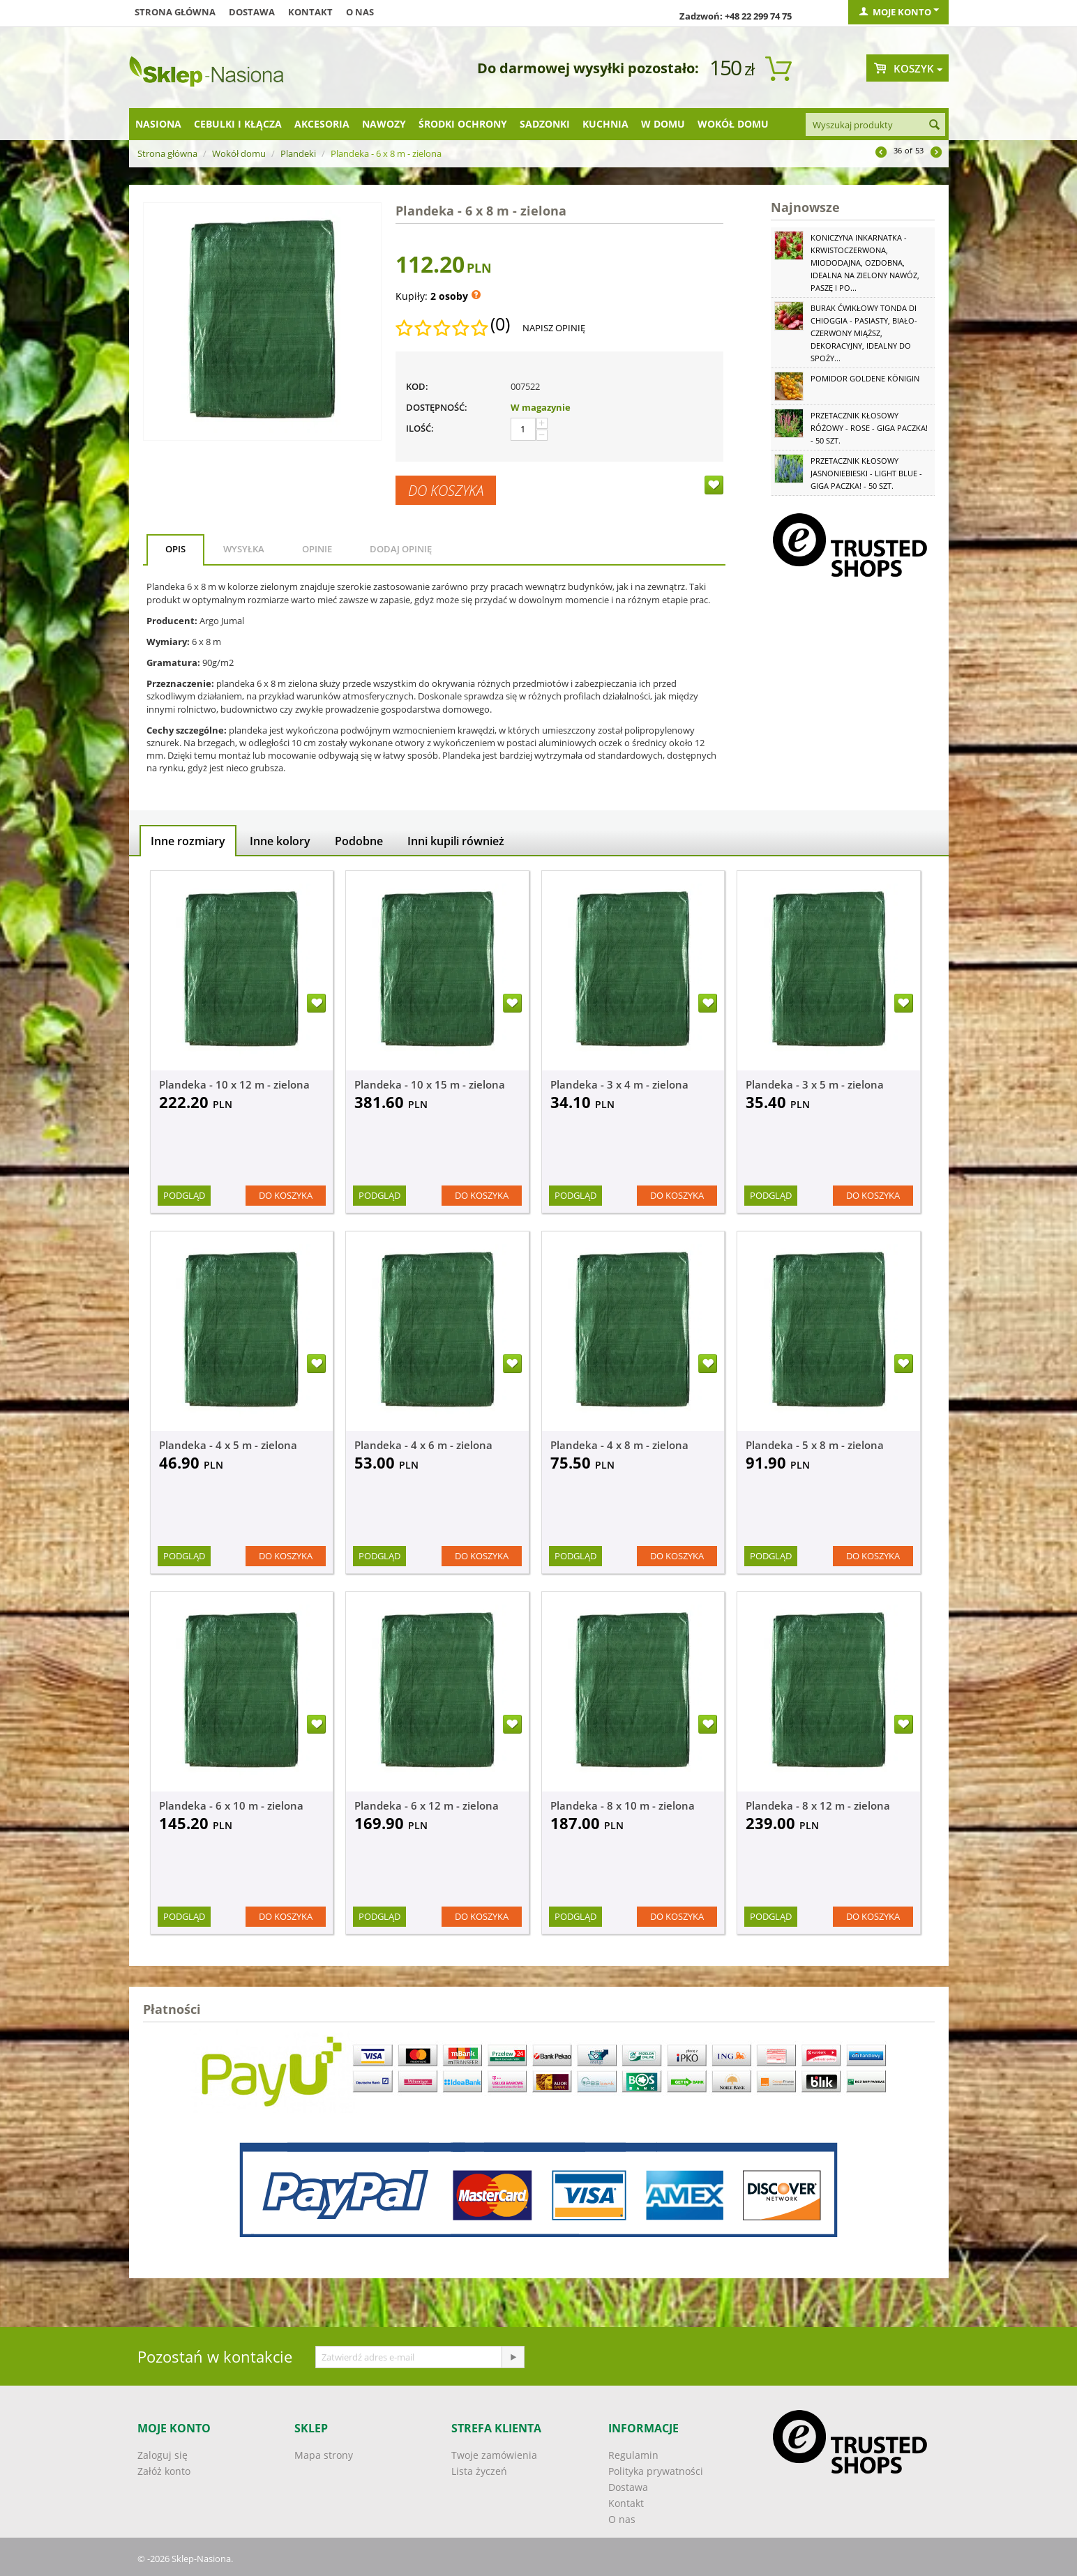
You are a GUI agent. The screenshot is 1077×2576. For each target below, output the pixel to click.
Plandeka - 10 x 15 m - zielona (429, 1084)
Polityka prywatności (655, 2471)
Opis (175, 549)
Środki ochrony (463, 123)
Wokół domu (733, 123)
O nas (360, 12)
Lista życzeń (479, 2471)
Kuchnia (605, 123)
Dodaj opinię (401, 549)
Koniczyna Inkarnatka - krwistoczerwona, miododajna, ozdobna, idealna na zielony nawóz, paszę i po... (865, 262)
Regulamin (633, 2455)
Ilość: (420, 428)
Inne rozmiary (188, 841)
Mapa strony (323, 2455)
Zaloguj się (162, 2455)
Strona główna (175, 12)
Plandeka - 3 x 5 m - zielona (815, 1084)
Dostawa (252, 12)
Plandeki (298, 153)
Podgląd (184, 1195)
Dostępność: (436, 407)
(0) (500, 324)
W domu (663, 123)
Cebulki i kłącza (238, 123)
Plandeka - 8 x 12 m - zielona (818, 1805)
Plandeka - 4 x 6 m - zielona (423, 1445)
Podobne (359, 841)
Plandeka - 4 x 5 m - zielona (228, 1445)
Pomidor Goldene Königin (865, 378)
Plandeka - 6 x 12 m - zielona (426, 1805)
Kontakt (310, 12)
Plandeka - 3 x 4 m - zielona (619, 1084)
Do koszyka (445, 490)
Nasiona (158, 123)
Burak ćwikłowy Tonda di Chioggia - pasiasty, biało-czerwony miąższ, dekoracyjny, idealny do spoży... (864, 333)
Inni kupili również (455, 841)
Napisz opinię (553, 327)
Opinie (317, 549)
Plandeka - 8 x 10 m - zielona (622, 1805)
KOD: (417, 386)
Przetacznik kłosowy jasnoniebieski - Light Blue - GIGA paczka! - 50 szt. (866, 473)
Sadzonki (545, 123)
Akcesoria (321, 123)
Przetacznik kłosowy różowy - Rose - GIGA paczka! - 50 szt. (869, 428)
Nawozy (384, 123)
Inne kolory (280, 841)
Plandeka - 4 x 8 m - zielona (619, 1445)
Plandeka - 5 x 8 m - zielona (815, 1445)
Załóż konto (163, 2471)
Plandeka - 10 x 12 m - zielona (234, 1084)
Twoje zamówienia (494, 2455)
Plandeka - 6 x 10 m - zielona (231, 1805)
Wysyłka (243, 549)
